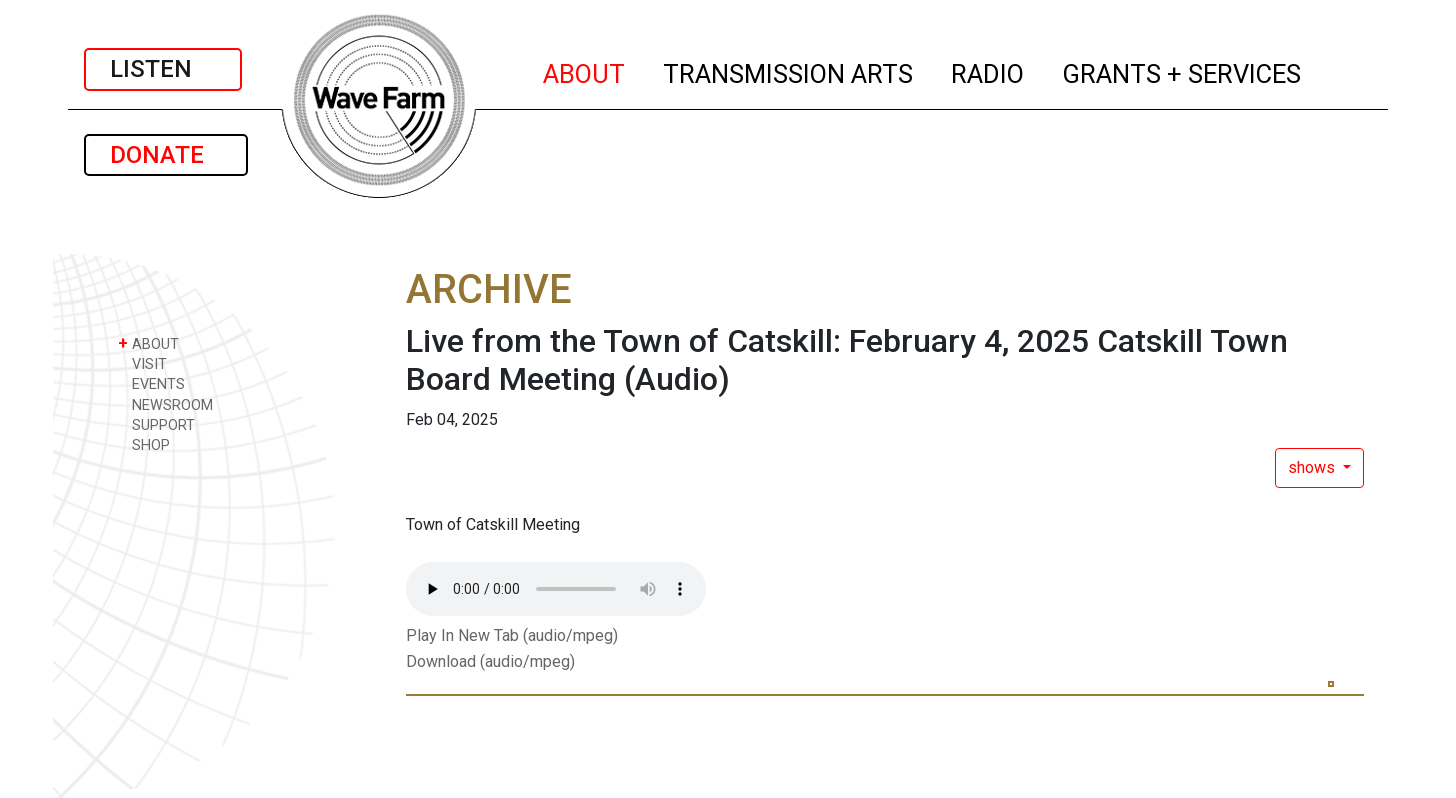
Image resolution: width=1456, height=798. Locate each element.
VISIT (142, 363)
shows (1313, 467)
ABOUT (585, 71)
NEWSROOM (165, 404)
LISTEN (163, 69)
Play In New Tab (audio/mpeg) (512, 635)
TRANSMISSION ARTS (789, 71)
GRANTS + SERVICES (1182, 71)
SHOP (144, 444)
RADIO (988, 71)
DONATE (166, 155)
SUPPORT (156, 424)
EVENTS (151, 383)
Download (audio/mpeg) (490, 661)
